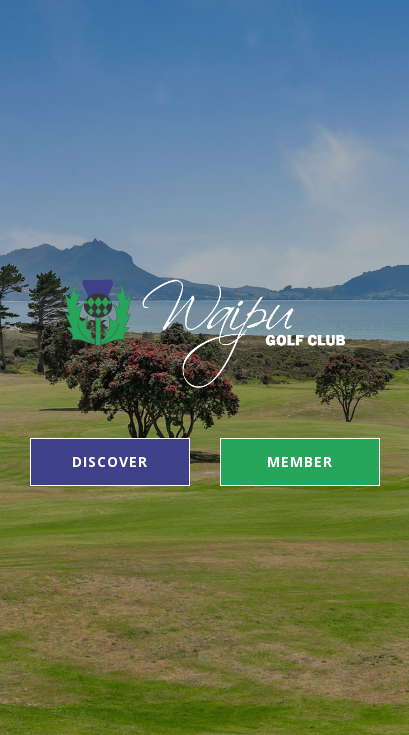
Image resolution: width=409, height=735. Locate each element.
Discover (110, 461)
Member (300, 461)
